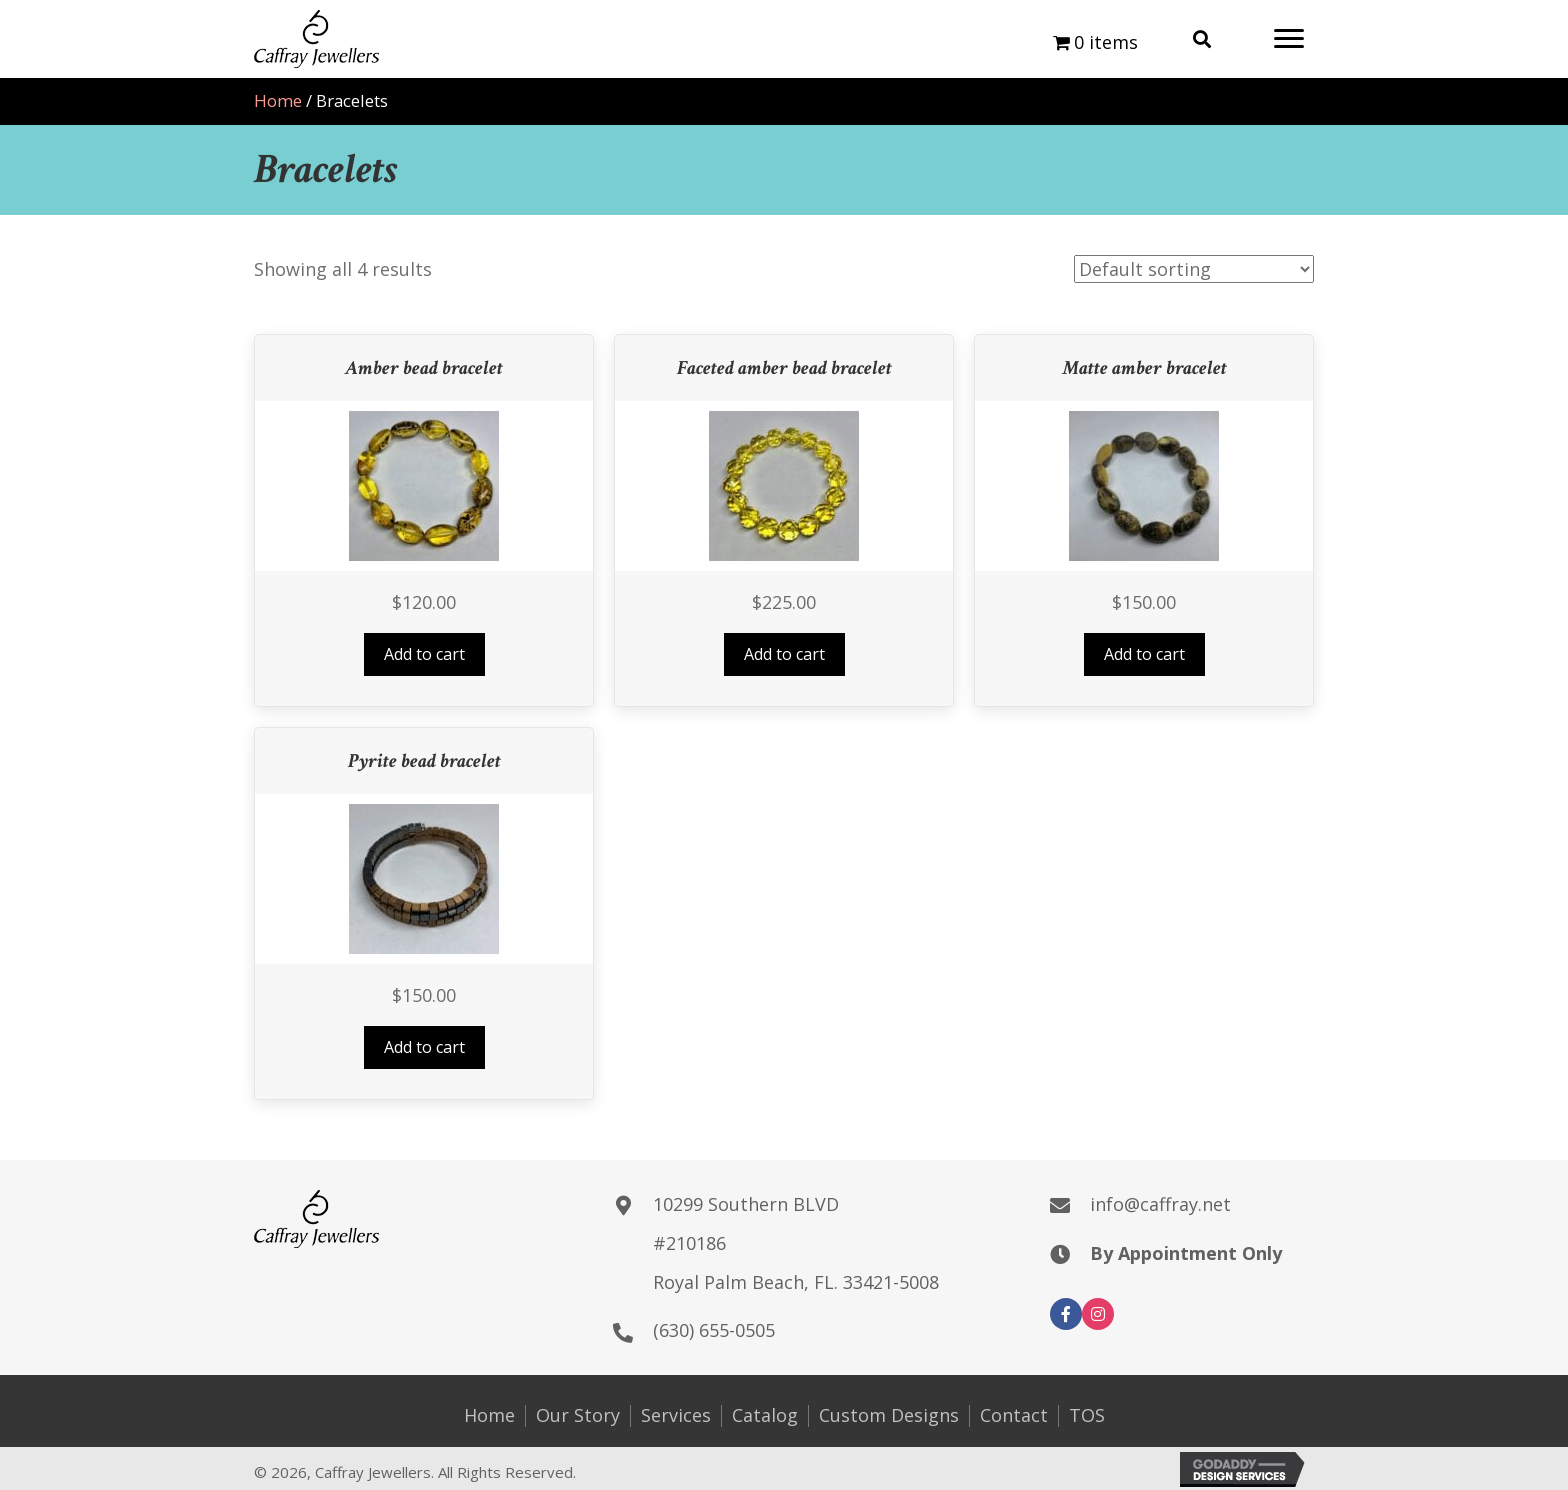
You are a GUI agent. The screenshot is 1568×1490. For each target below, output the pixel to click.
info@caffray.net (1160, 1204)
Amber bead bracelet (424, 368)
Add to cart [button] (424, 654)
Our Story (578, 1416)
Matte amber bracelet (1144, 368)
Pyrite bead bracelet (424, 761)
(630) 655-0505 (714, 1330)
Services (676, 1416)
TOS (1087, 1416)
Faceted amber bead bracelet (784, 368)
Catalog (765, 1416)
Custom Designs (889, 1416)
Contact (1014, 1416)
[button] (1289, 39)
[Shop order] (1194, 269)
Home (278, 100)
